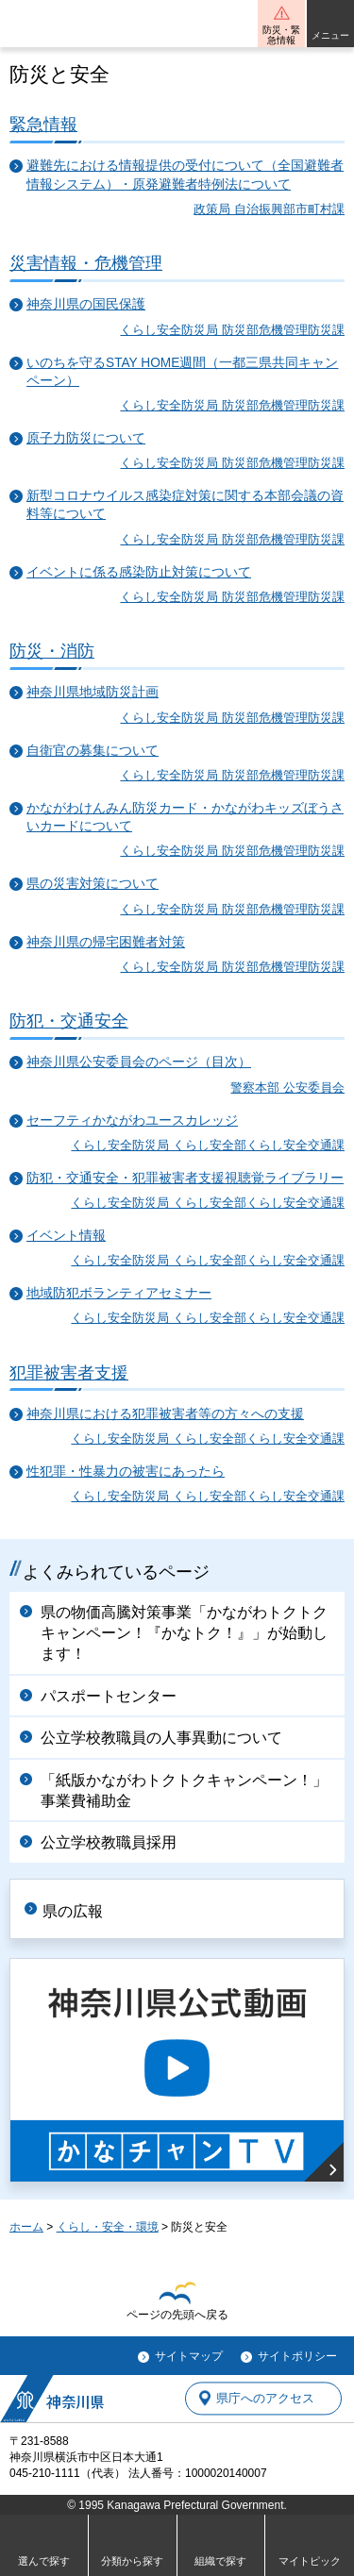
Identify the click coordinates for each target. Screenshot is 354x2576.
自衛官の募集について (92, 751)
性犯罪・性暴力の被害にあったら (125, 1471)
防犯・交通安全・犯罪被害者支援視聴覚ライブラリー (185, 1178)
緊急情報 (43, 124)
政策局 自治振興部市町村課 (269, 209)
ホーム (26, 2226)
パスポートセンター (109, 1696)
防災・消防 (51, 651)
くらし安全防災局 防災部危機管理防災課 (232, 330)
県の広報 (72, 1911)
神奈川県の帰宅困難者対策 (105, 942)
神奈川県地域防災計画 (92, 692)
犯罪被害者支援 (68, 1372)
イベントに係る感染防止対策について (138, 572)
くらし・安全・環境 (108, 2226)
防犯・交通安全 (68, 1020)
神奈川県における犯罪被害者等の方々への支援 (165, 1414)
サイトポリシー (297, 2356)
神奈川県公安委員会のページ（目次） (138, 1062)
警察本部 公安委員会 (287, 1087)
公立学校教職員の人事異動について (161, 1738)
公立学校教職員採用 (109, 1842)
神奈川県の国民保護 (85, 304)
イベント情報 (66, 1236)
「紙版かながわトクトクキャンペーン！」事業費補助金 (184, 1790)
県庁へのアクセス (265, 2398)
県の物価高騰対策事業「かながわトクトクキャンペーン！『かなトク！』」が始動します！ (184, 1633)
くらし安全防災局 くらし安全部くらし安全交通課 (208, 1145)
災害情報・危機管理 (85, 263)
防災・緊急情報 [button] (281, 35)
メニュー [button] (330, 35)
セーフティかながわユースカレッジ (132, 1120)
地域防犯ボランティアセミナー (118, 1293)
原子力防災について (85, 438)
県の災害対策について (92, 884)
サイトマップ (189, 2356)
